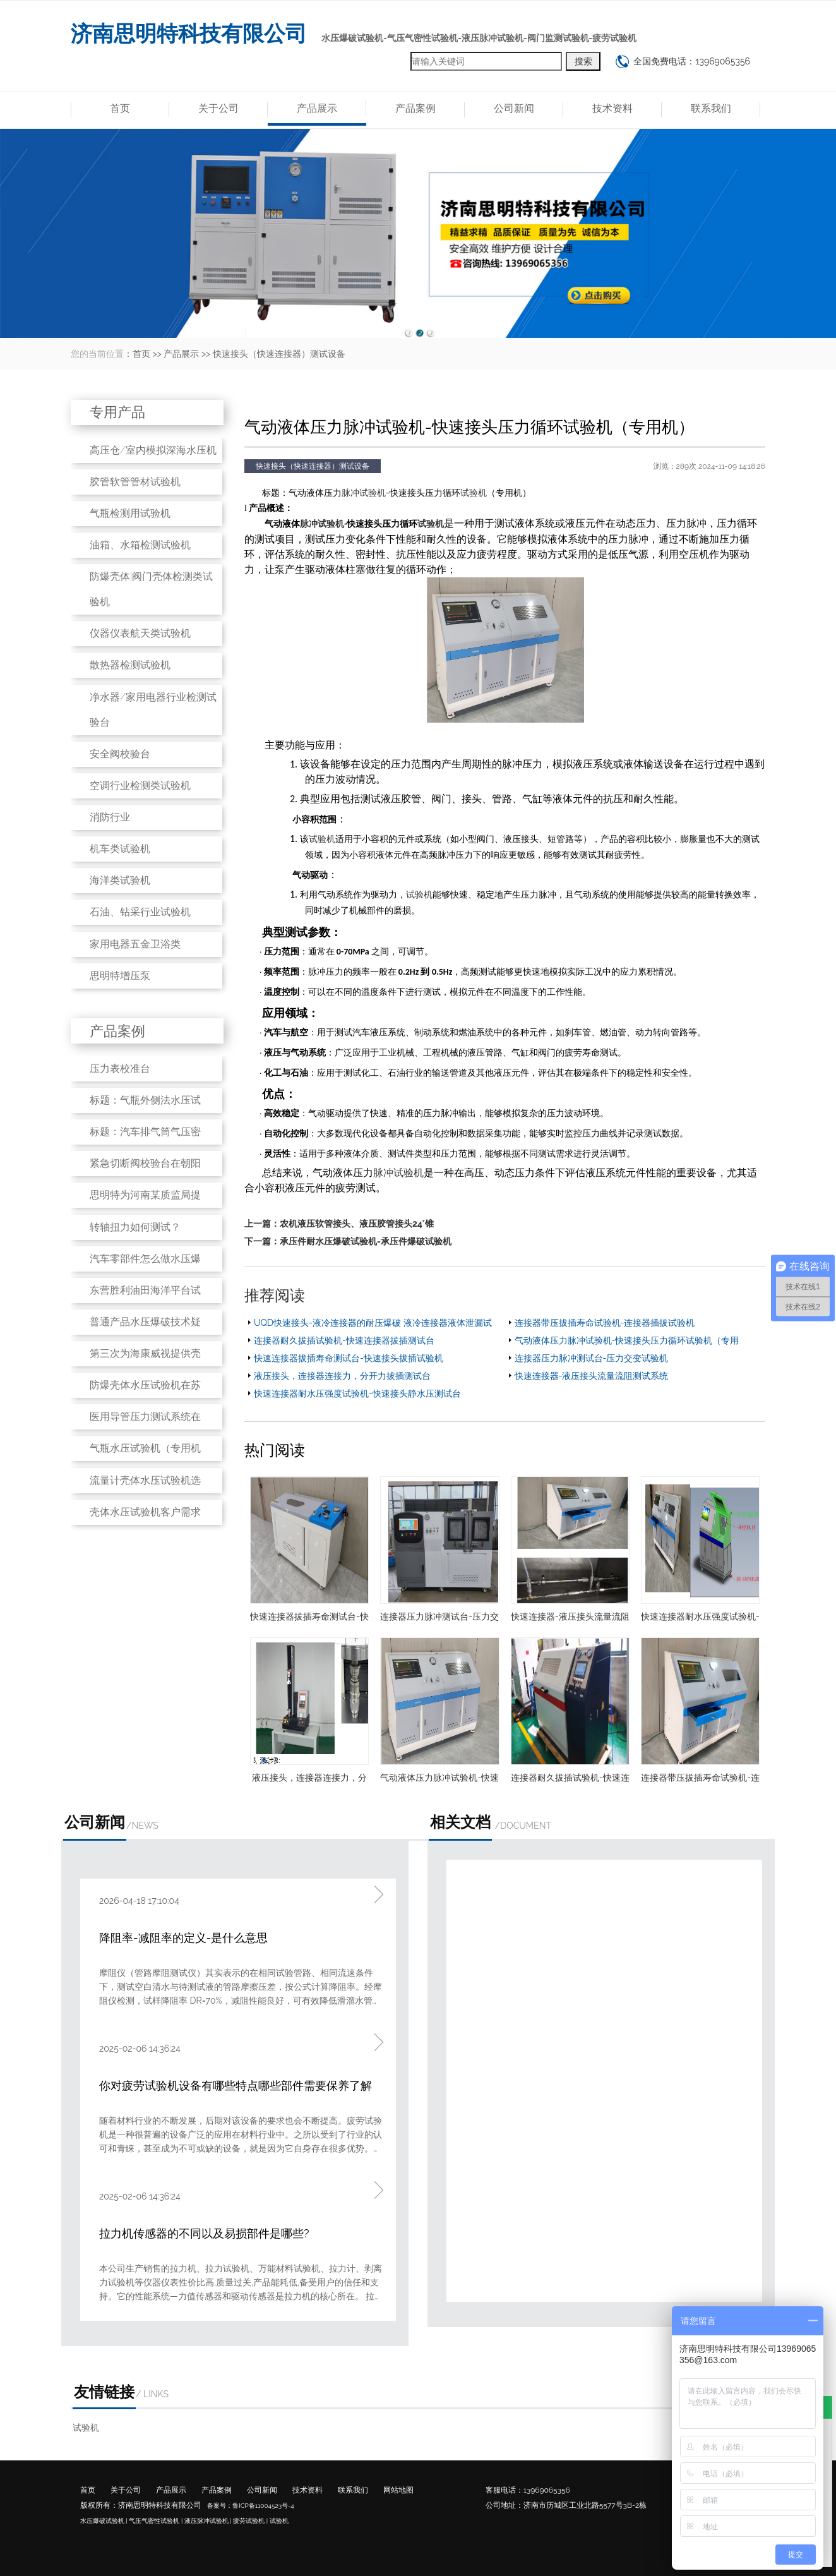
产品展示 (317, 108)
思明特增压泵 (120, 976)
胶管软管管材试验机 (135, 482)
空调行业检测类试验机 (140, 785)
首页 (120, 108)
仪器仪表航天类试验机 (140, 633)
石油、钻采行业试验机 (140, 912)
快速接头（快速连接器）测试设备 (279, 354)
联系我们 (711, 108)
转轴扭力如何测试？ (135, 1227)
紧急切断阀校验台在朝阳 (145, 1163)
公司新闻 (514, 108)
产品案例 (415, 108)
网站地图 (398, 2490)
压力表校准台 (120, 1068)
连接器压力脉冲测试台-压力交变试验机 (592, 1358)
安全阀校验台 (120, 754)
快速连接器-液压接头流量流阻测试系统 (592, 1376)
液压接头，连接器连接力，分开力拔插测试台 (342, 1376)
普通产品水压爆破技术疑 (145, 1322)
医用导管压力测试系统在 (145, 1417)
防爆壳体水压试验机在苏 (145, 1385)
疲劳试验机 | (250, 2520)
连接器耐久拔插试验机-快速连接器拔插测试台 (344, 1340)
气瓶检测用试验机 (130, 513)
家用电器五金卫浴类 (135, 944)
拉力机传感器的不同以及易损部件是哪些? (204, 2233)
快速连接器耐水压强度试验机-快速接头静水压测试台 (357, 1393)
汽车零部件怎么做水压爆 (145, 1259)
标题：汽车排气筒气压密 (145, 1132)
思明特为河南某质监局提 (145, 1195)
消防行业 (110, 817)
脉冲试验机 (364, 493)
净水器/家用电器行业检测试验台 (153, 709)
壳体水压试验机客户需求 (145, 1512)
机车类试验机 (120, 849)
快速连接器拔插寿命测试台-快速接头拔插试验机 (348, 1358)
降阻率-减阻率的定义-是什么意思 (183, 1937)
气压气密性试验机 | (155, 2520)
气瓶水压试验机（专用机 (145, 1448)
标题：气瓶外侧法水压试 (145, 1100)
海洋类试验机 (120, 880)
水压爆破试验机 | (104, 2520)
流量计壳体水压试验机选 (145, 1480)
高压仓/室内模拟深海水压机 (153, 450)
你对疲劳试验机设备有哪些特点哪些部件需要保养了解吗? (235, 2087)
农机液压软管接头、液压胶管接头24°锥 (357, 1224)
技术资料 (612, 108)
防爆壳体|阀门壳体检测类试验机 (151, 589)
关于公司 (218, 108)
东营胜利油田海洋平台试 (145, 1290)
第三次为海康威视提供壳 (145, 1353)
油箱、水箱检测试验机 (140, 545)
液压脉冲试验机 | (208, 2520)
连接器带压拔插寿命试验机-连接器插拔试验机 (605, 1323)
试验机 (473, 493)
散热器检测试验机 (130, 665)
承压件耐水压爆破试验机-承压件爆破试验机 (365, 1241)
